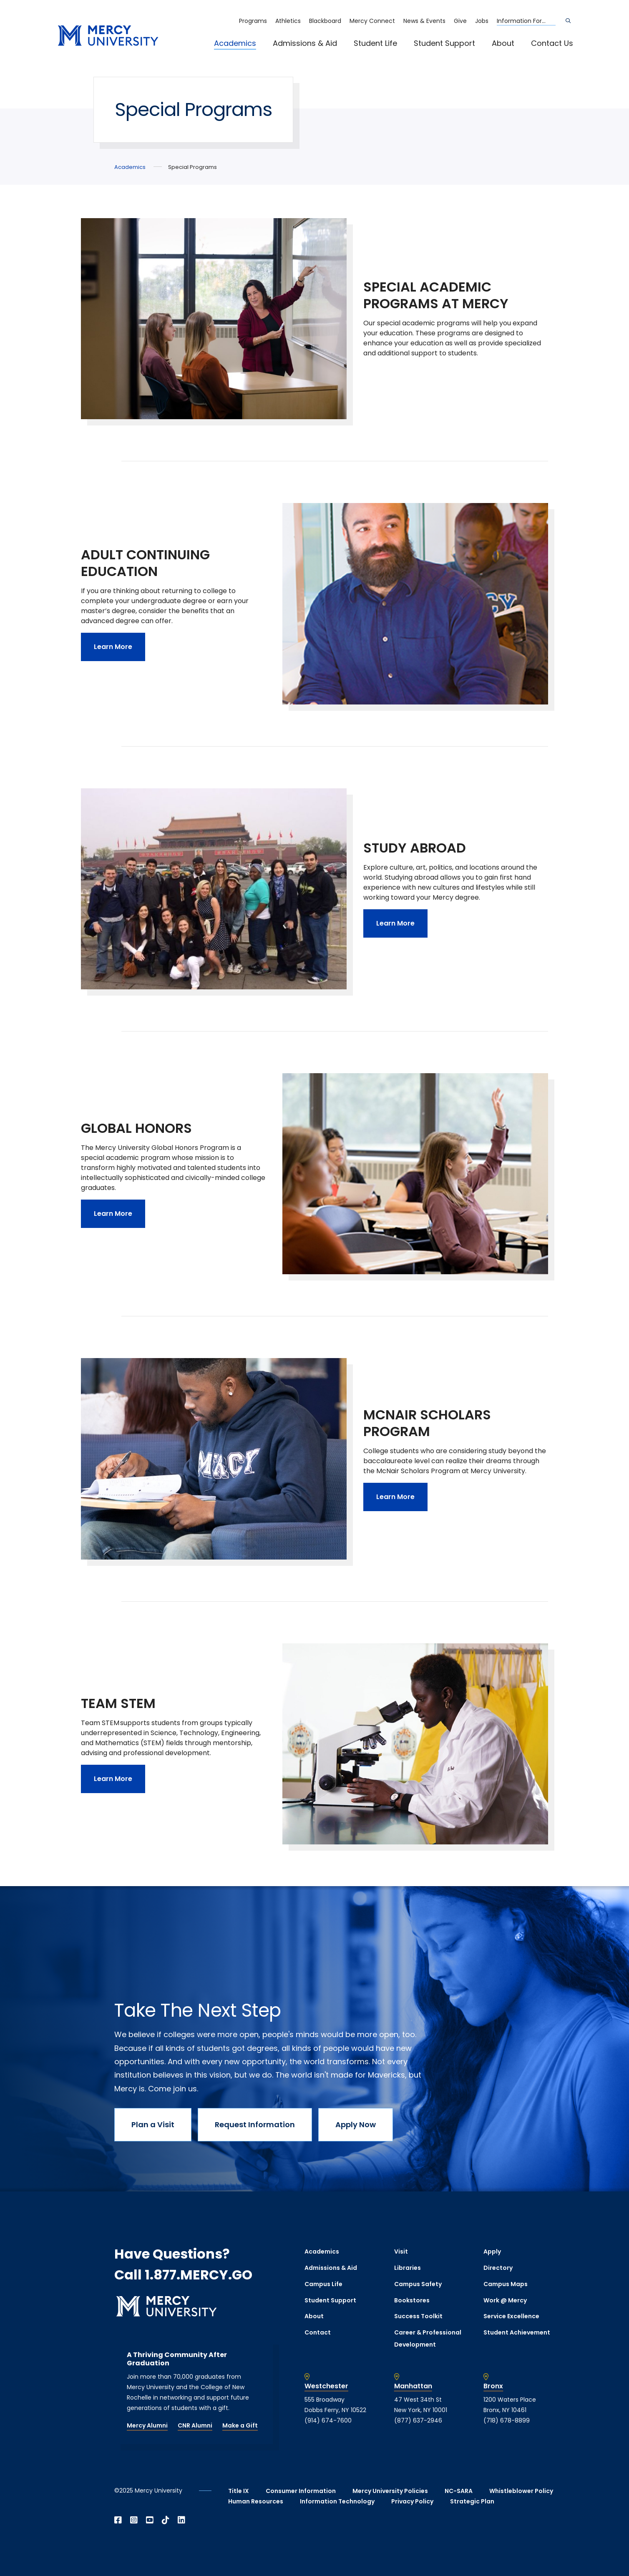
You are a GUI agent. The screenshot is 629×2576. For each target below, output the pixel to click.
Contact (317, 2332)
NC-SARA (459, 2491)
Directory (498, 2268)
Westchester (326, 2386)
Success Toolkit (418, 2316)
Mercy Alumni (147, 2425)
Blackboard (325, 21)
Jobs (481, 21)
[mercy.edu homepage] (108, 36)
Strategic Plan (472, 2501)
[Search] (568, 21)
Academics (235, 43)
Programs (253, 21)
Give (460, 21)
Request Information (255, 2124)
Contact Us (552, 43)
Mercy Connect (372, 21)
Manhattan (413, 2386)
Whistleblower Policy (521, 2491)
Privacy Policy (412, 2501)
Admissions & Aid (305, 43)
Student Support (444, 43)
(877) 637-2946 (418, 2420)
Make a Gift (240, 2425)
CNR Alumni (195, 2425)
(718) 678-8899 (506, 2420)
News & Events (424, 21)
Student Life (375, 43)
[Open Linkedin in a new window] (181, 2520)
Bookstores (412, 2300)
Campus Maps (505, 2284)
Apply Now (355, 2124)
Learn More (113, 647)
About (503, 43)
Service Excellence (511, 2316)
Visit (401, 2251)
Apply (492, 2251)
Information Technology (337, 2501)
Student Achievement (516, 2332)
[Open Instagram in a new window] (134, 2520)
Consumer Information (301, 2491)
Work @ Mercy (505, 2300)
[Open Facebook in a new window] (118, 2520)
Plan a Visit (152, 2124)
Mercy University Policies (390, 2491)
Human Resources (255, 2501)
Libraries (407, 2268)
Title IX (238, 2491)
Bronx (493, 2386)
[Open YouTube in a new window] (149, 2520)
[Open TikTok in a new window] (165, 2520)
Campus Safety (418, 2284)
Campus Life (323, 2284)
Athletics (288, 21)
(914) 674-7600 (328, 2420)
